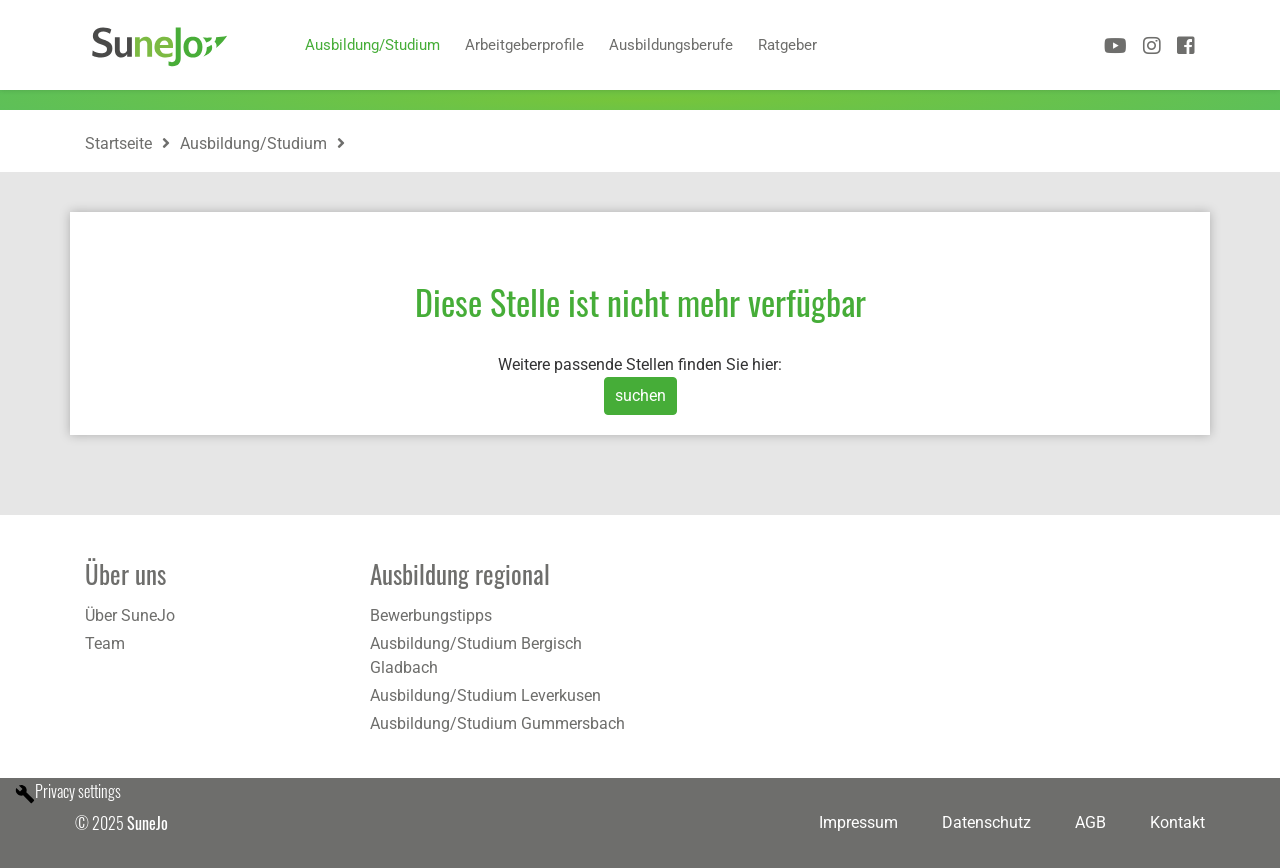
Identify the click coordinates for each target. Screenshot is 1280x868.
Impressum (858, 822)
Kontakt (1177, 822)
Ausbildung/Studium (372, 45)
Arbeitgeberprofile (524, 45)
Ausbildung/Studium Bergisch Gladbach (476, 655)
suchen (640, 395)
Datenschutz (986, 822)
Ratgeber (787, 45)
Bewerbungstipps (431, 615)
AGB (1090, 822)
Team (105, 643)
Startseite (118, 143)
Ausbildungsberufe (671, 45)
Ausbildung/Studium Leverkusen (485, 695)
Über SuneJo (130, 615)
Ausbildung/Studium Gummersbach (497, 723)
